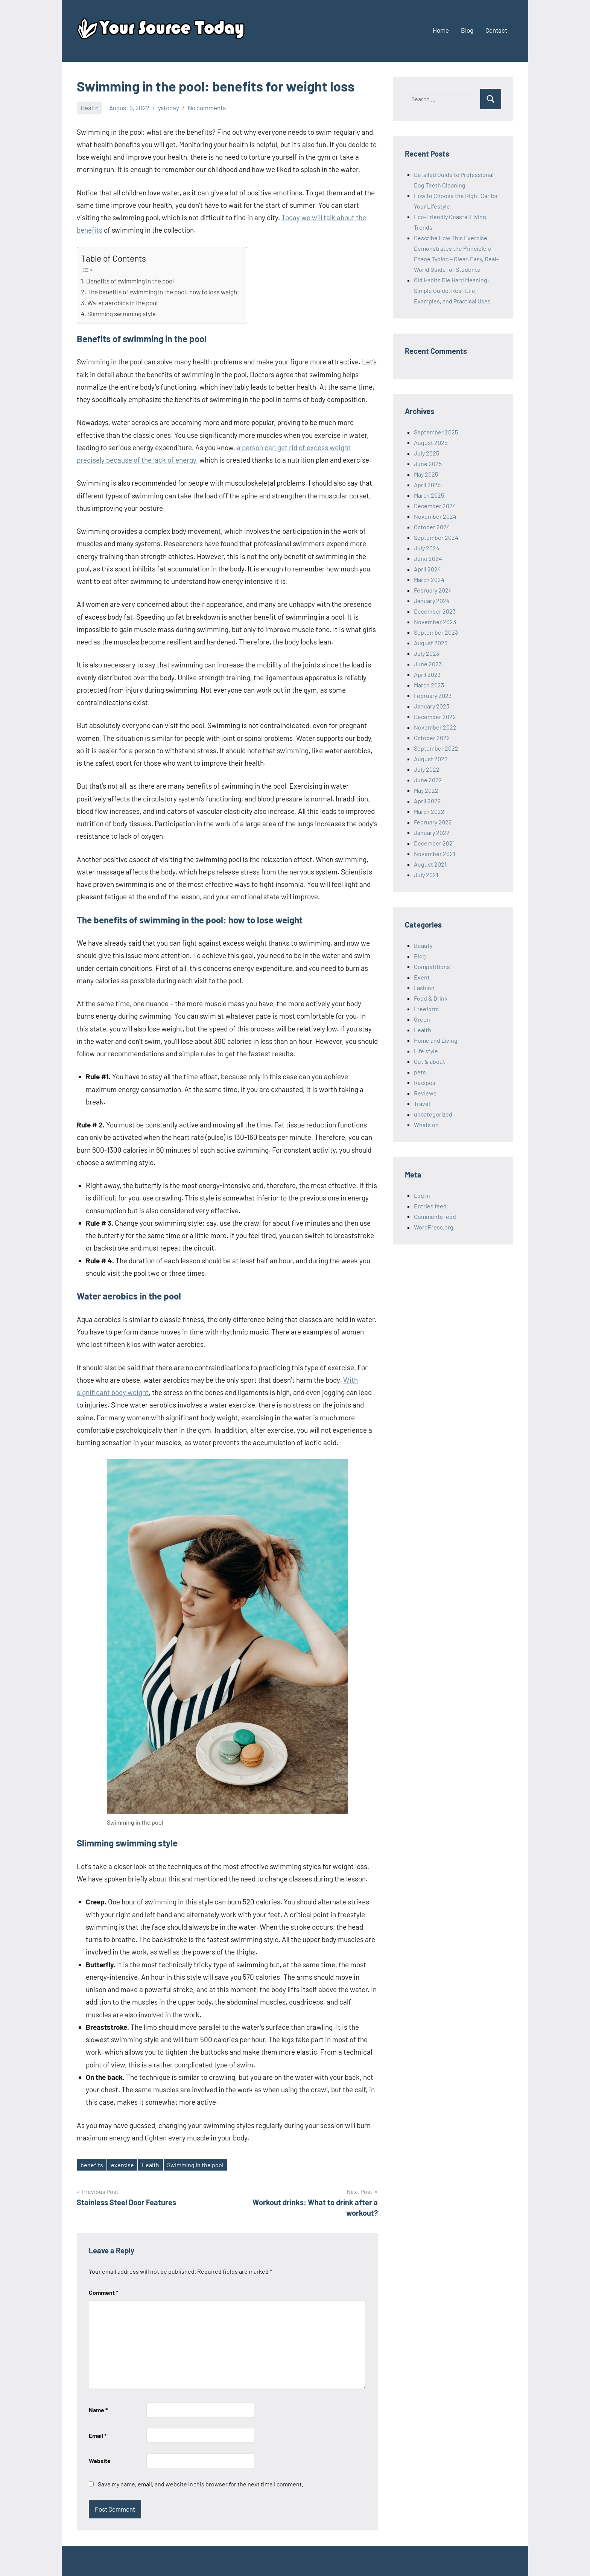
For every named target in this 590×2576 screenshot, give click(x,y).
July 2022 (426, 769)
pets (420, 1071)
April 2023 (427, 674)
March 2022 (429, 811)
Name (98, 2409)
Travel (422, 1103)
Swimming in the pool (195, 2164)
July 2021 (426, 874)
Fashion (424, 987)
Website (100, 2460)
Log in (422, 1195)
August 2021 (430, 864)
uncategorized (433, 1114)
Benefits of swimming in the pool (130, 281)
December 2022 (435, 716)
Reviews (425, 1093)
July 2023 (426, 653)
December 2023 (435, 611)
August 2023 (430, 642)
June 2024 (428, 558)
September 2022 (436, 748)
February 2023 (433, 695)
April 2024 (427, 569)
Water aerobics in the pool (122, 302)
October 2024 (432, 526)
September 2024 (436, 537)
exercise (122, 2164)
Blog (467, 30)
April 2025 (427, 484)
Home (441, 30)
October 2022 (432, 737)
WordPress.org (433, 1227)
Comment (103, 2292)
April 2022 (427, 800)
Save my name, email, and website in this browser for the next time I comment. (200, 2484)
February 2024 (433, 590)
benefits (92, 2164)
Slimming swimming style (121, 313)
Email (97, 2435)
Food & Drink (430, 998)
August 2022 (431, 758)
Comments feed (435, 1216)
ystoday (168, 107)
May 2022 (426, 790)
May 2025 (426, 474)
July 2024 (426, 547)
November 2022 (435, 727)
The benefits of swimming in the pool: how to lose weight (163, 292)
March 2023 (429, 685)
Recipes (424, 1082)
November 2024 (435, 516)
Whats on (426, 1124)
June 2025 (428, 463)
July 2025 (426, 453)
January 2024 (432, 600)
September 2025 (436, 432)
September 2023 (436, 632)
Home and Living (436, 1040)
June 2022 (428, 779)
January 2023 (431, 706)
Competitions (432, 966)
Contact (496, 30)
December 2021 (434, 843)
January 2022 (432, 832)
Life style (426, 1050)
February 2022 (433, 822)
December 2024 (435, 505)
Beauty (423, 945)
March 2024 (429, 579)
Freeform (426, 1008)
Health (90, 107)
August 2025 (430, 442)
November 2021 (434, 853)
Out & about (429, 1061)
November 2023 (435, 621)
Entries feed (430, 1206)
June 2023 (428, 663)
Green (422, 1019)
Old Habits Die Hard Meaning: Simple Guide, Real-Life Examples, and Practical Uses (452, 290)
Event (422, 977)
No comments (207, 107)
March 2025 (429, 495)
